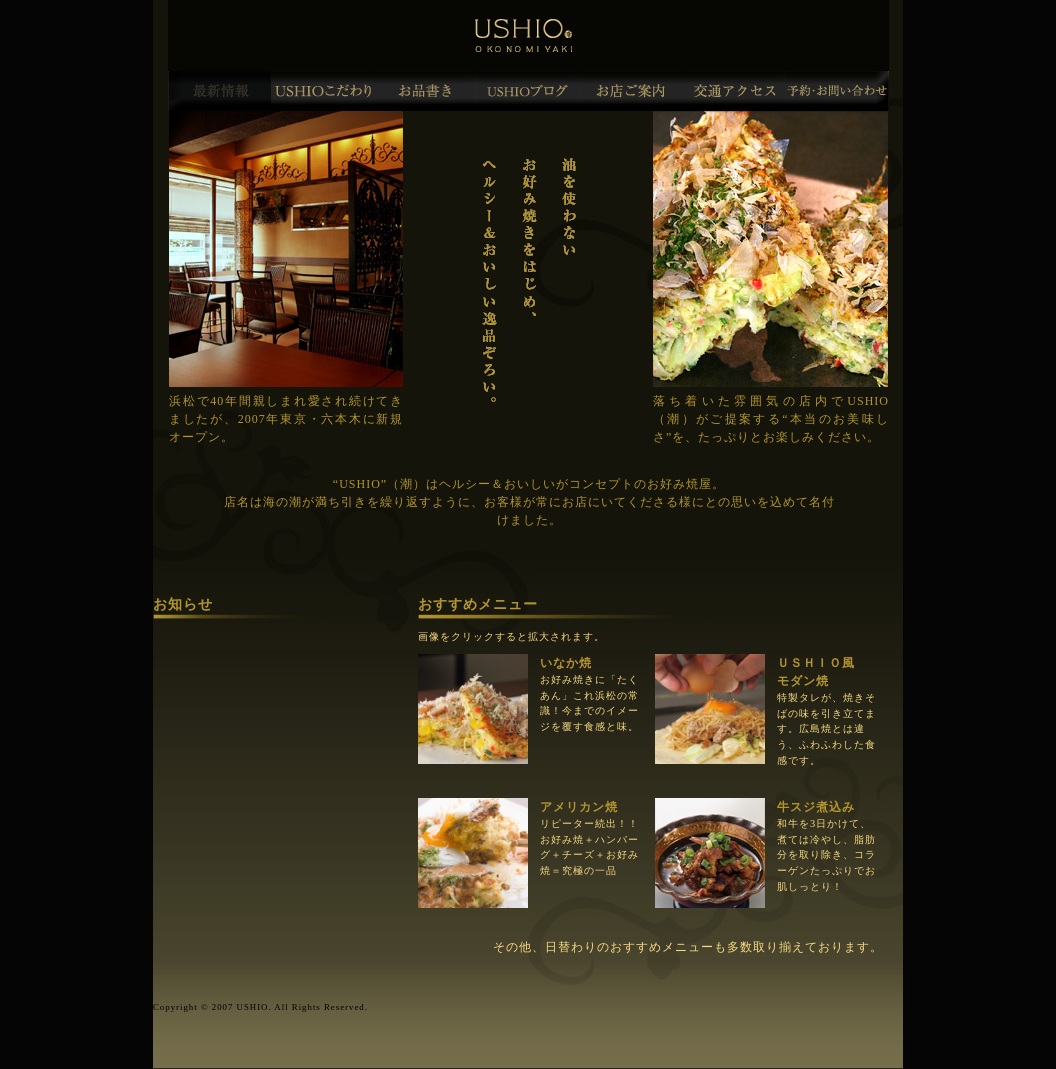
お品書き (425, 91)
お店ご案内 (631, 91)
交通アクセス (734, 91)
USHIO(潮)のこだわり (322, 91)
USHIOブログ (528, 91)
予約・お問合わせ (837, 91)
